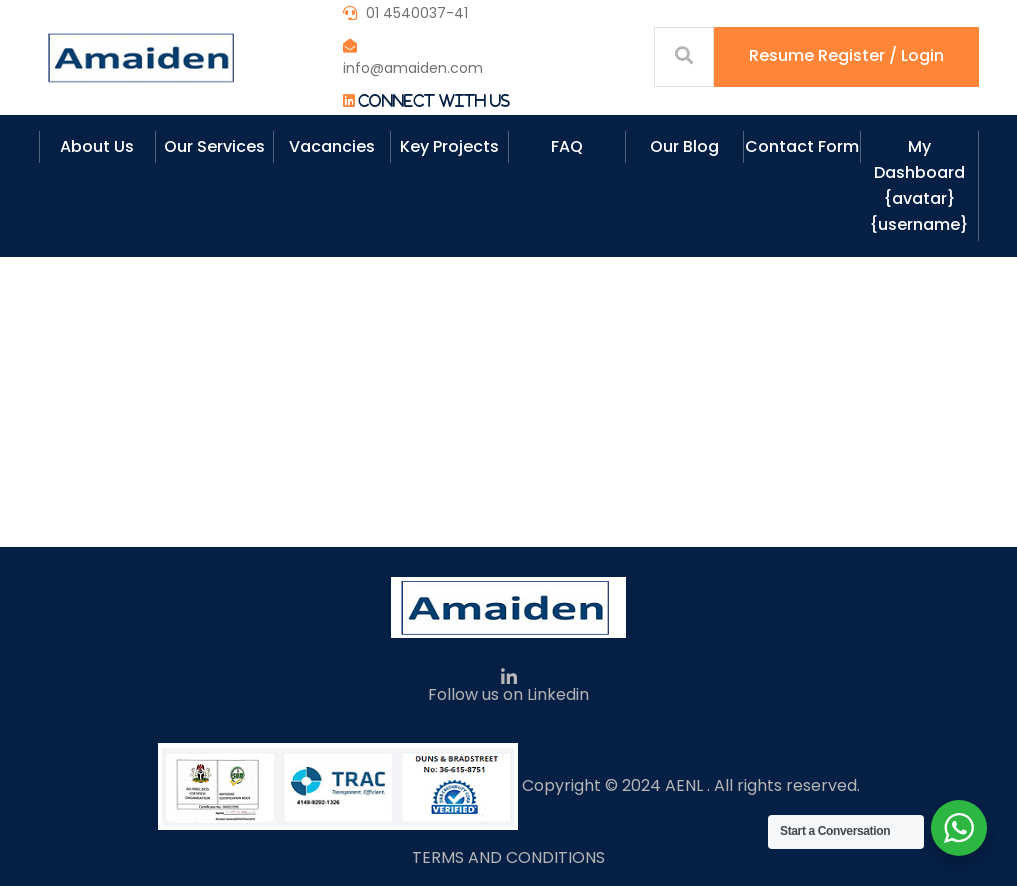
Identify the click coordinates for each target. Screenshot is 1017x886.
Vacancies (332, 146)
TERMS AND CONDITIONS (508, 857)
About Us (97, 146)
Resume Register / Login (846, 55)
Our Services (214, 146)
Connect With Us (434, 101)
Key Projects (449, 146)
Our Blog (684, 146)
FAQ (567, 146)
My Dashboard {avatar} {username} (919, 185)
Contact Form (802, 146)
